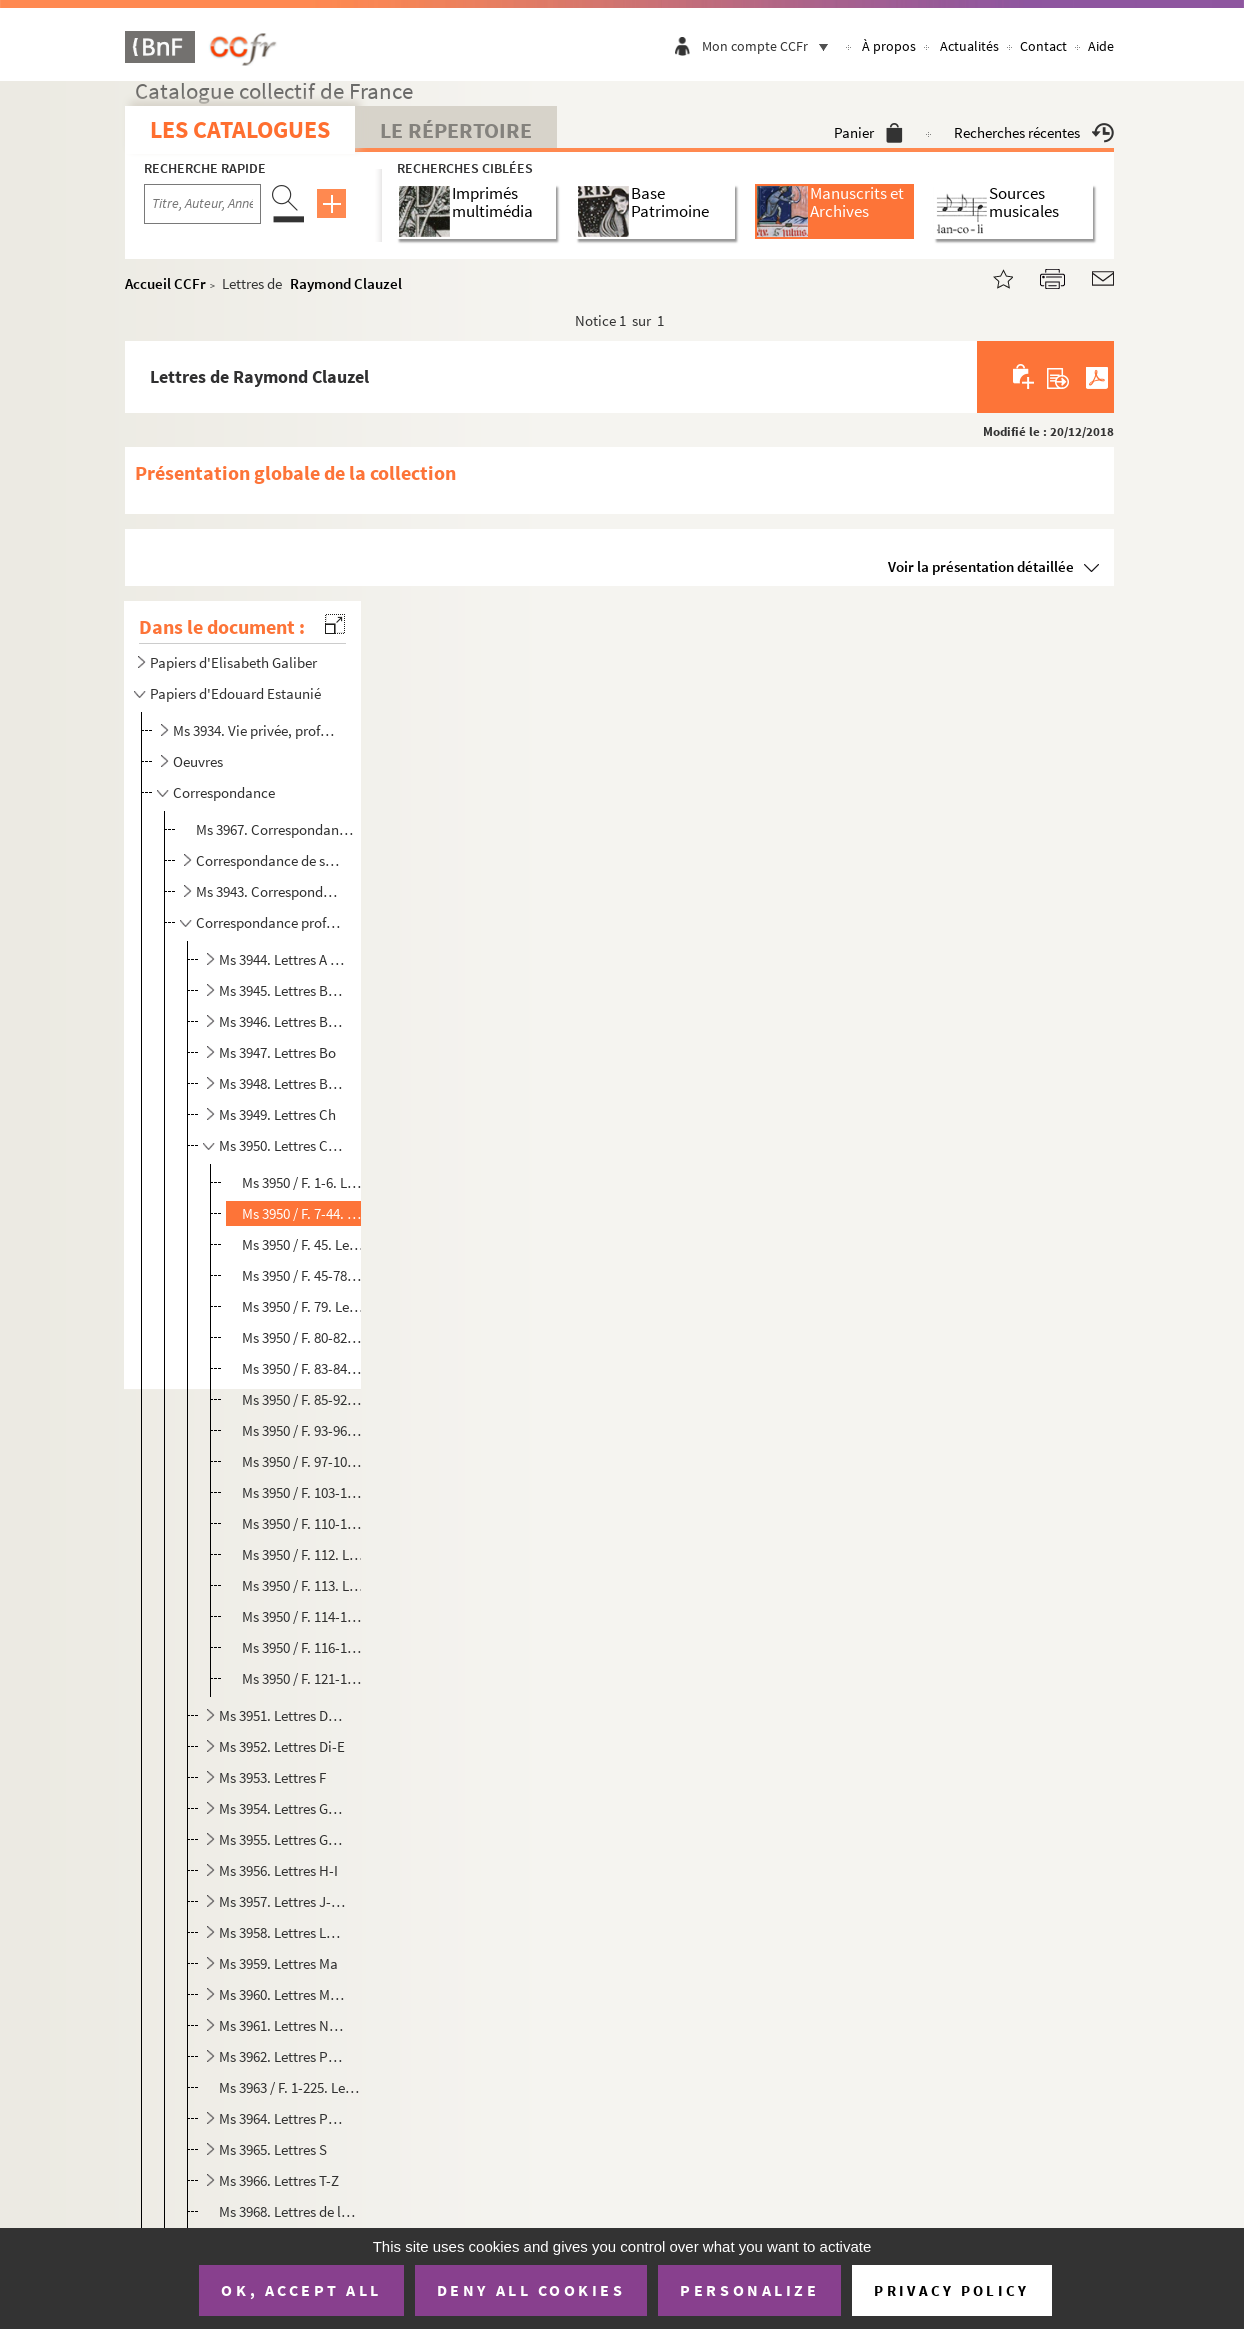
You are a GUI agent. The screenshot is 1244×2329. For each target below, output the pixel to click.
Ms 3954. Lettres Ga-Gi (282, 1808)
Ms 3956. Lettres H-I (278, 1870)
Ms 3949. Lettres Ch (277, 1114)
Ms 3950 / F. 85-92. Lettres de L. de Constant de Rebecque (303, 1399)
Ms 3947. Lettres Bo (277, 1052)
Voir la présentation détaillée (981, 566)
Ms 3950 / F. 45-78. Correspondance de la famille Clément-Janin (303, 1275)
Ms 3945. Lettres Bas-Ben (282, 990)
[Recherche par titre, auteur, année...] (202, 204)
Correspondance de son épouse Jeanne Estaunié (269, 860)
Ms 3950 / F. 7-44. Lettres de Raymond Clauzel (303, 1213)
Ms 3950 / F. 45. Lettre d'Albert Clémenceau (303, 1244)
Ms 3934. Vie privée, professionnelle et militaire (257, 730)
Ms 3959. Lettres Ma (278, 1963)
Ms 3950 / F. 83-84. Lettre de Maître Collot (303, 1368)
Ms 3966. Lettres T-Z (279, 2180)
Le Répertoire (456, 130)
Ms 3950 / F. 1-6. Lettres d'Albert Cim (303, 1182)
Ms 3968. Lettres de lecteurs (290, 2211)
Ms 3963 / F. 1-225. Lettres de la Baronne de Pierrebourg (290, 2087)
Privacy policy (951, 2290)
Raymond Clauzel (346, 283)
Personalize (749, 2290)
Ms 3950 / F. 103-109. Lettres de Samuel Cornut (303, 1492)
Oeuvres (198, 761)
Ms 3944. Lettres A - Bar (282, 959)
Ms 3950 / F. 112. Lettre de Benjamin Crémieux (303, 1554)
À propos (889, 46)
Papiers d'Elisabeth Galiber (233, 662)
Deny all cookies (531, 2290)
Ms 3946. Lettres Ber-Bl (282, 1021)
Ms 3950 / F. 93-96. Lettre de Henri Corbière (303, 1430)
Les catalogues (240, 129)
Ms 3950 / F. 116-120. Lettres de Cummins (303, 1647)
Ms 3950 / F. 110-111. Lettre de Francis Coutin (303, 1523)
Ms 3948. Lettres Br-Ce (282, 1083)
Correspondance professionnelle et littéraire (269, 922)
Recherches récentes (1034, 132)
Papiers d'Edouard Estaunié (235, 693)
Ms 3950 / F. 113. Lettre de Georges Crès (303, 1585)
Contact (1043, 46)
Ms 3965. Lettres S (273, 2149)
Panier (868, 132)
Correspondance (224, 792)
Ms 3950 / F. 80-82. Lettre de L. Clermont (303, 1337)
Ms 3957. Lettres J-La (282, 1901)
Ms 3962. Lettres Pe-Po (282, 2056)
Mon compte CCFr (770, 46)
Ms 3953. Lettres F (272, 1777)
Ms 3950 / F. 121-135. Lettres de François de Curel (303, 1678)
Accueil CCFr (165, 283)
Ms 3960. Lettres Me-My (282, 1994)
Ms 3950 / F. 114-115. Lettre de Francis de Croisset (303, 1616)
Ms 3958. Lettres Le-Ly (282, 1932)
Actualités (969, 46)
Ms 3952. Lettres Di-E (282, 1746)
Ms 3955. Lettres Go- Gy (282, 1839)
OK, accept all (301, 2290)
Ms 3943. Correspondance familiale (269, 891)
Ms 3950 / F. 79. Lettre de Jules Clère (303, 1306)
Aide (1101, 46)
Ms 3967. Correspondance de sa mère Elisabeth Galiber (277, 829)
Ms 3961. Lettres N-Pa (282, 2025)
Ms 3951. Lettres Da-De (282, 1715)
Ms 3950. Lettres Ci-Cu (282, 1145)
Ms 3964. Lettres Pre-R (282, 2118)
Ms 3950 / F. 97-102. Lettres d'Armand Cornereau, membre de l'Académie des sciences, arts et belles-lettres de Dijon (303, 1461)
